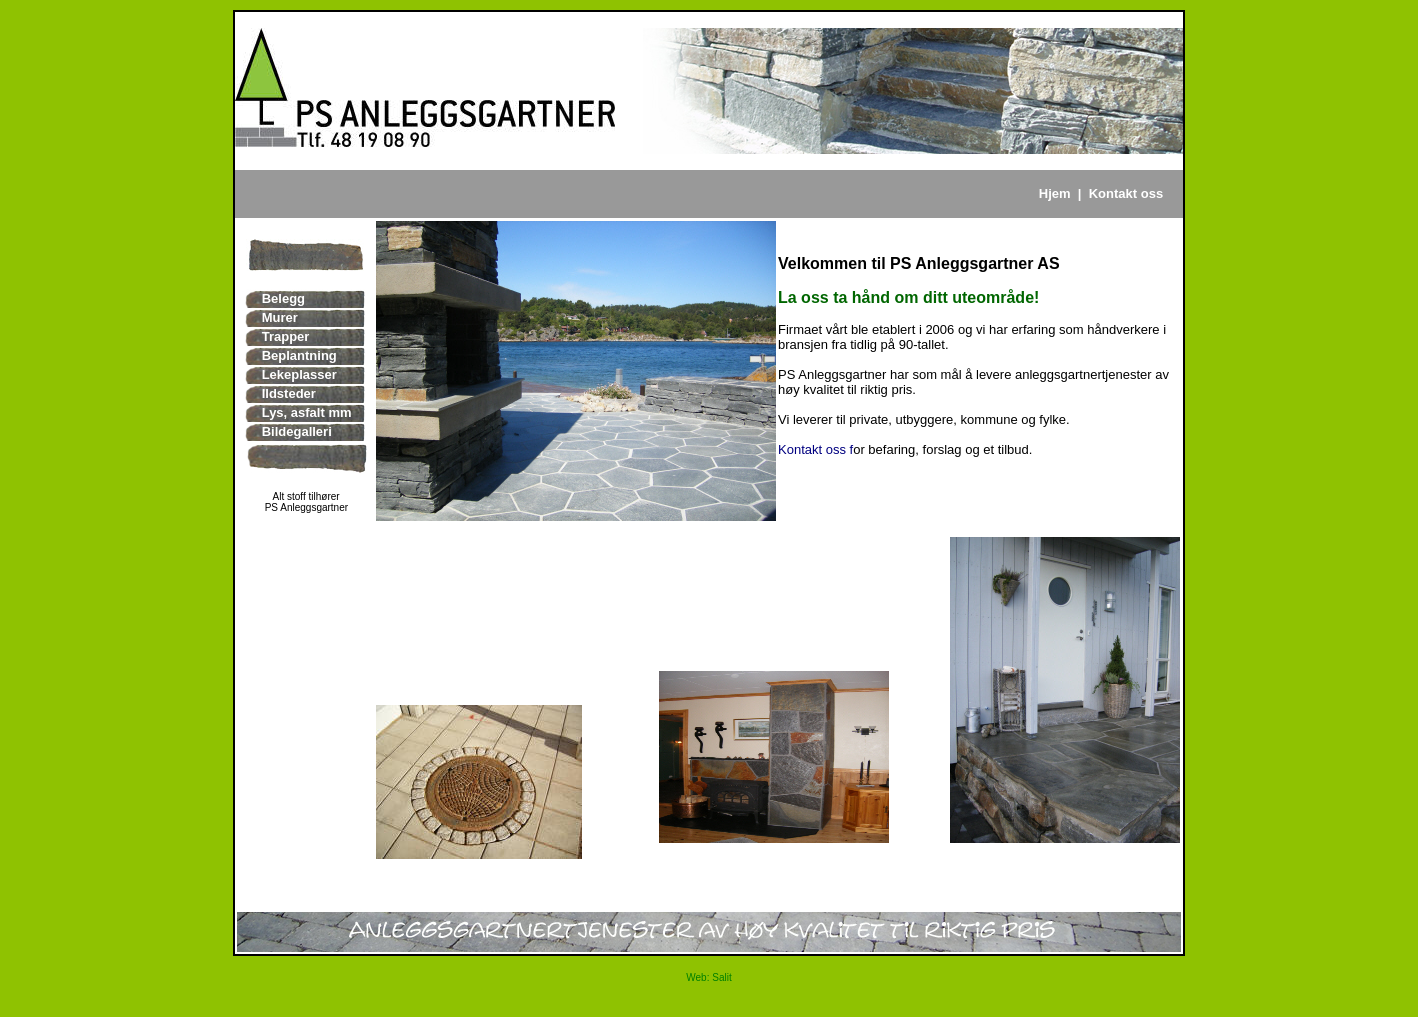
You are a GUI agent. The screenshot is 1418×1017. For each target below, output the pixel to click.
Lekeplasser (299, 374)
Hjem (1055, 193)
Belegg (283, 298)
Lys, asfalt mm (307, 412)
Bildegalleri (297, 431)
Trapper (286, 336)
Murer (280, 317)
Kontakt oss (1126, 193)
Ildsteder (289, 393)
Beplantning (299, 355)
